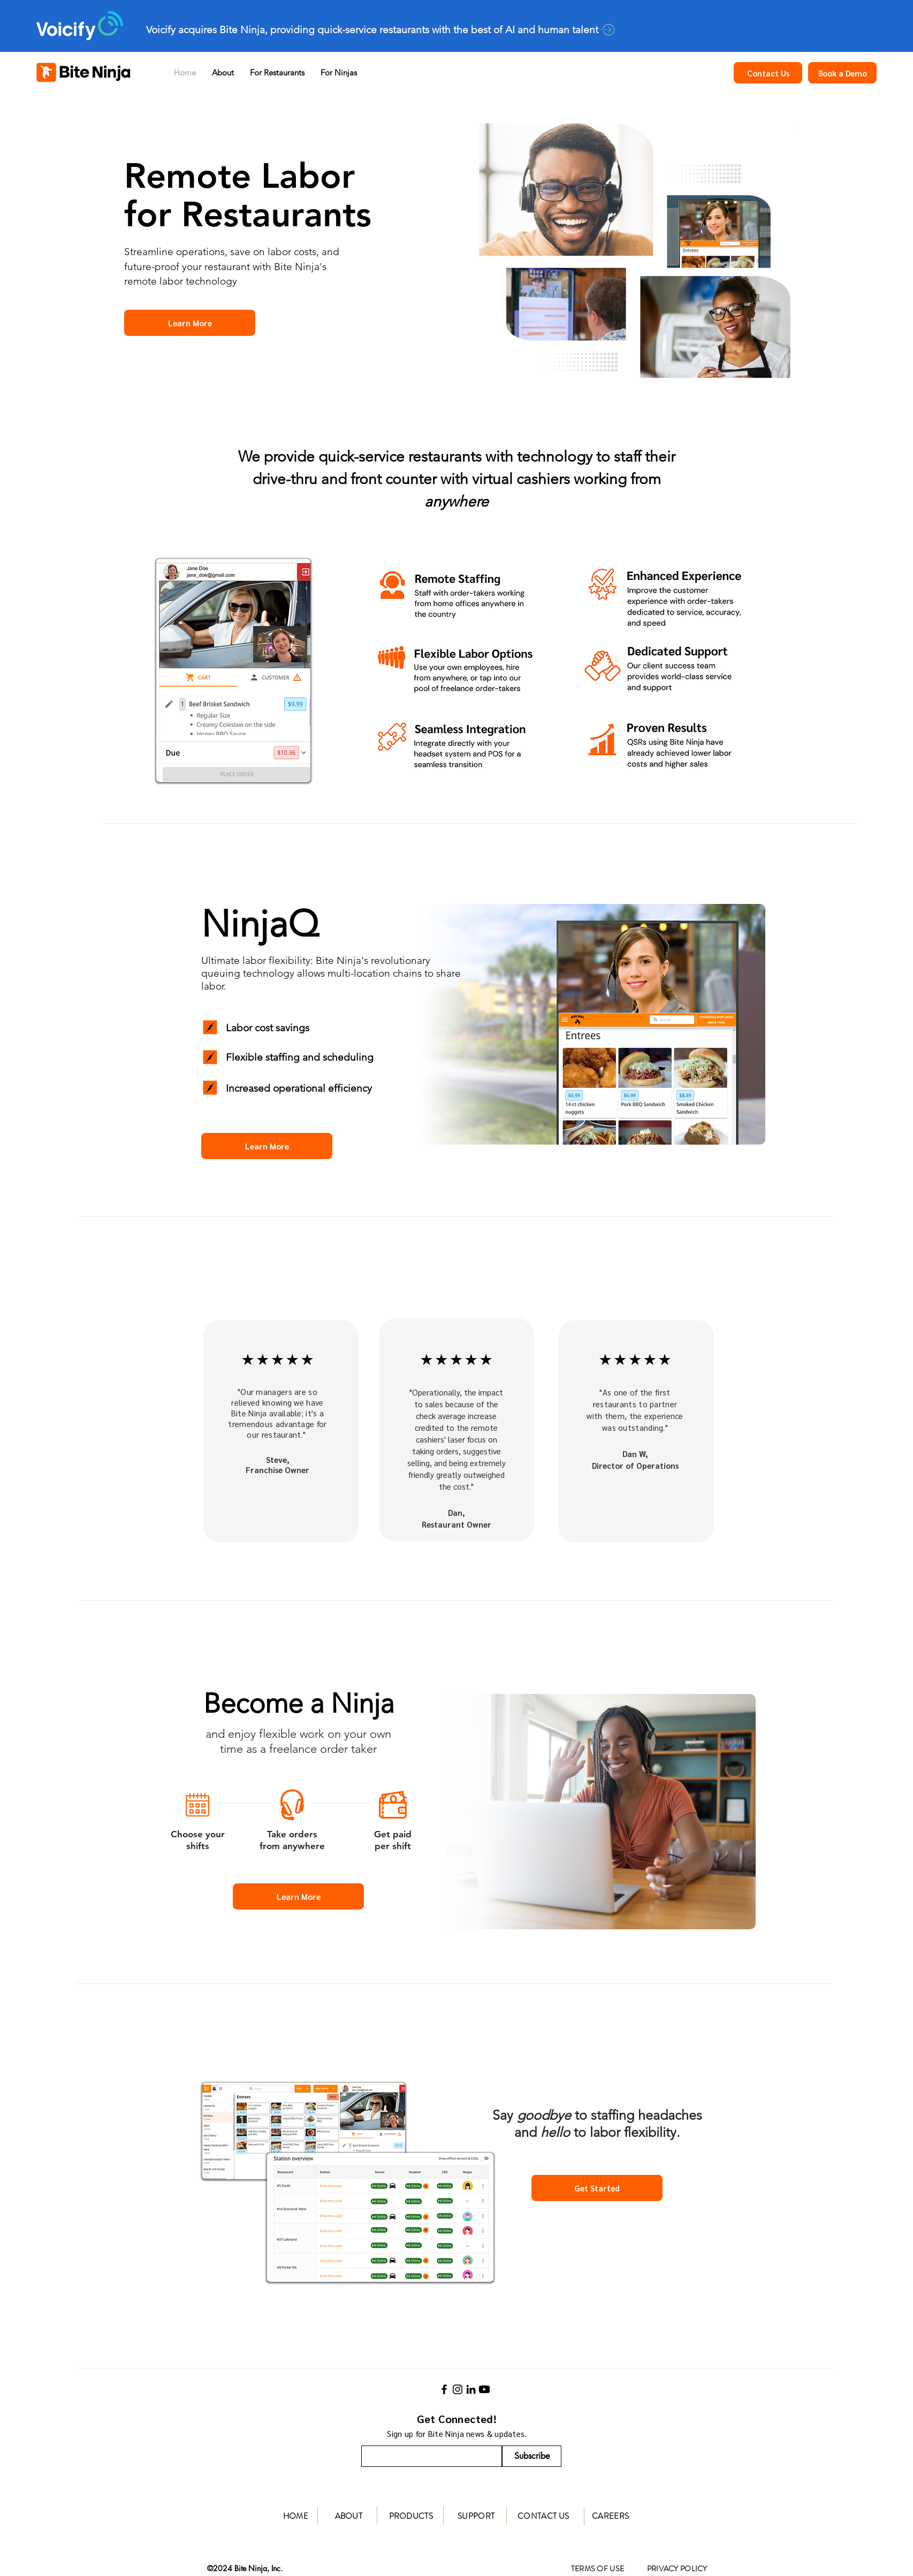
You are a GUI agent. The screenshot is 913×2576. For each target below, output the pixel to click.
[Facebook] (444, 2389)
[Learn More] (189, 323)
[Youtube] (484, 2389)
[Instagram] (457, 2389)
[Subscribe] (531, 2456)
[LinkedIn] (471, 2389)
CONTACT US (543, 2516)
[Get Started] (597, 2188)
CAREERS (610, 2516)
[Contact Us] (768, 72)
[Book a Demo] (842, 72)
